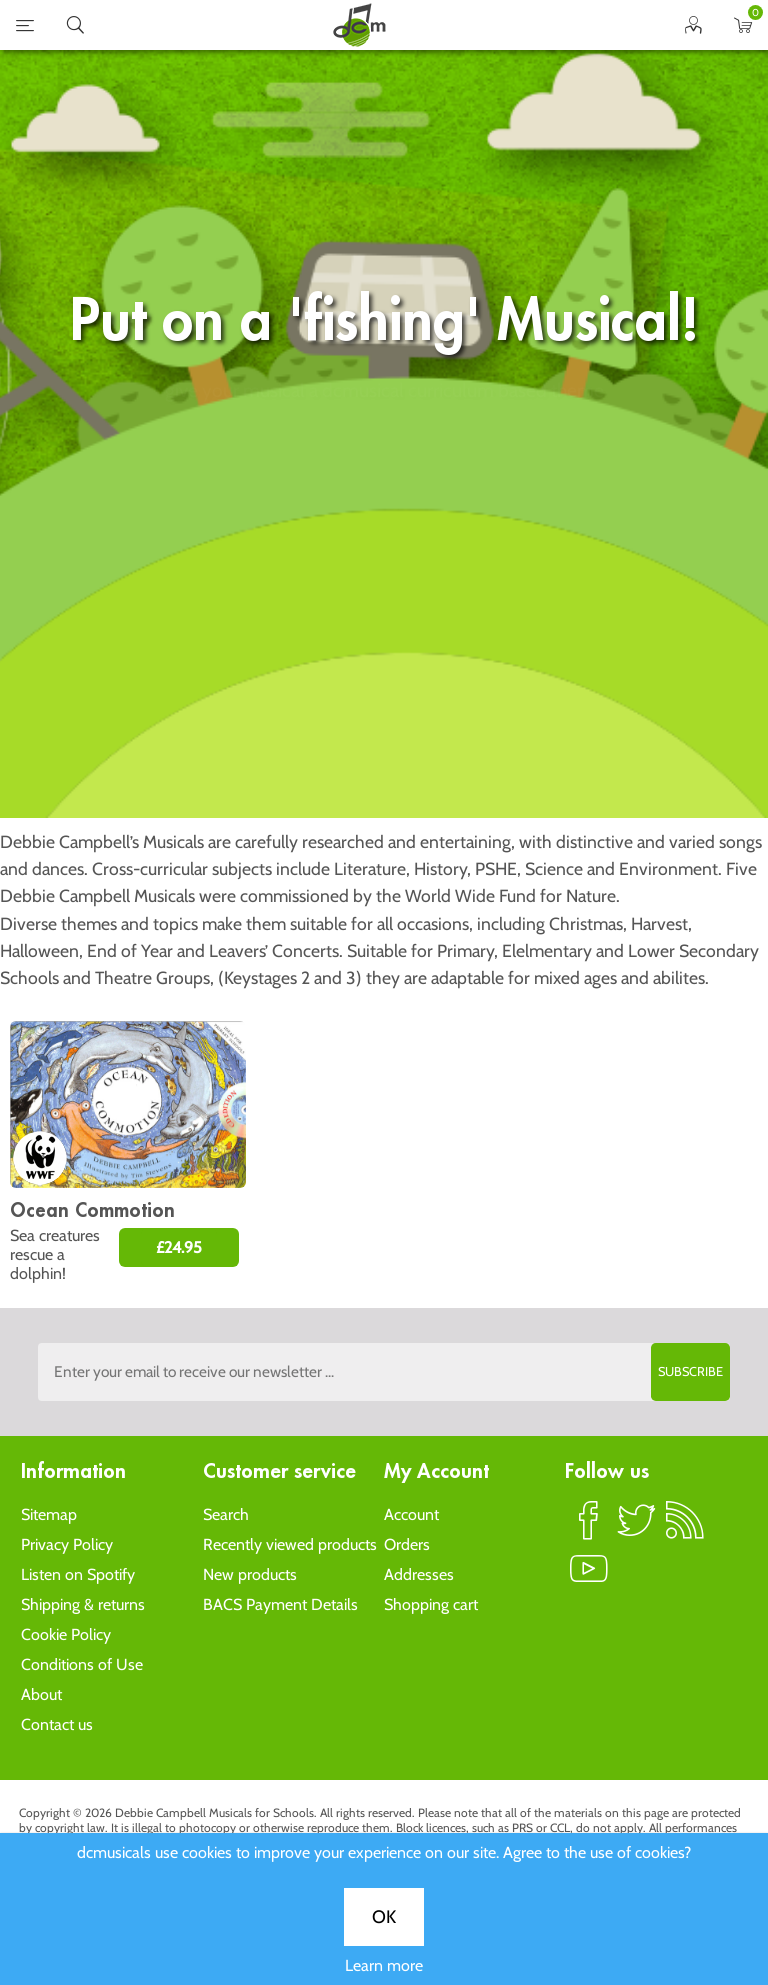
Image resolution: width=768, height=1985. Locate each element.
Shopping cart (431, 1604)
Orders (407, 1544)
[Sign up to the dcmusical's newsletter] (383, 1372)
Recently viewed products (290, 1544)
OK (384, 686)
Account (411, 1514)
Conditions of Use (82, 1664)
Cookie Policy (66, 1634)
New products (250, 1574)
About (41, 1694)
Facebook (589, 1529)
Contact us (57, 1724)
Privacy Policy (67, 1544)
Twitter (637, 1529)
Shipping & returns (83, 1604)
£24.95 (179, 1247)
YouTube (589, 1577)
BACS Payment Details (280, 1604)
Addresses (419, 1574)
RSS (685, 1529)
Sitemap (49, 1514)
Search (226, 1514)
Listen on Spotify (78, 1574)
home (359, 25)
